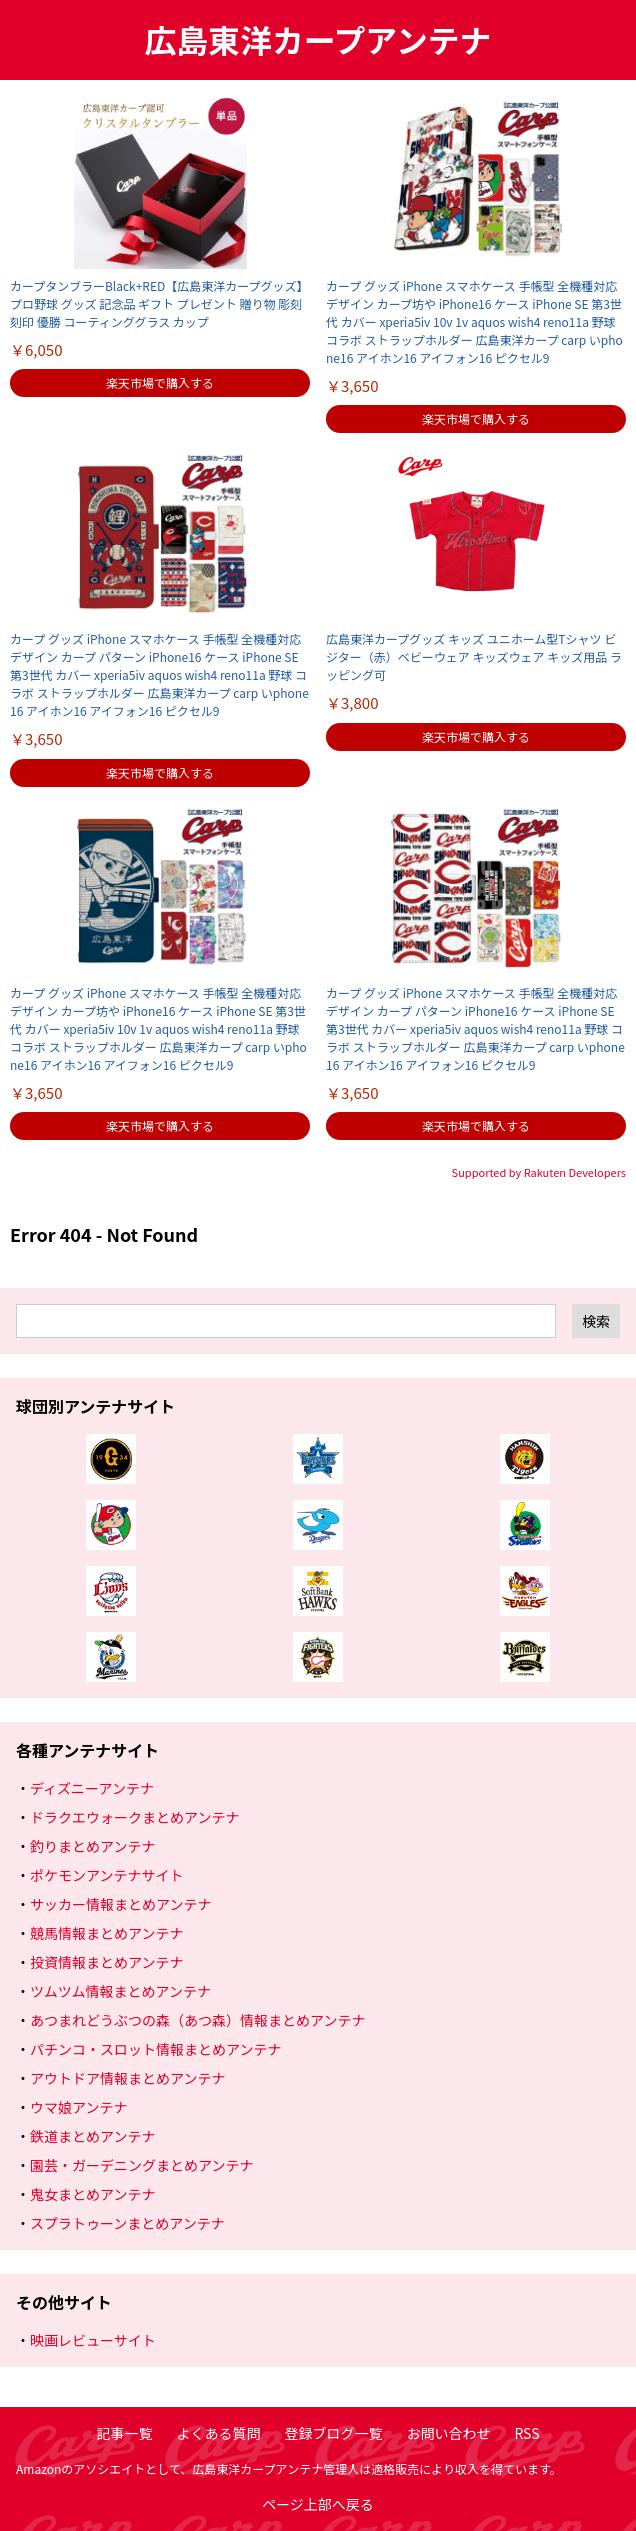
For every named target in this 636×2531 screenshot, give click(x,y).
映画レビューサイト (93, 2340)
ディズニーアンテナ (92, 1788)
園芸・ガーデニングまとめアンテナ (141, 2165)
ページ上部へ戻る (318, 2504)
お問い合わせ (448, 2433)
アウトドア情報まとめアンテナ (127, 2078)
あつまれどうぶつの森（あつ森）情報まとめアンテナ (197, 2020)
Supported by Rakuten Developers (539, 1172)
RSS (526, 2433)
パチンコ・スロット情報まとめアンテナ (155, 2049)
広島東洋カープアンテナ (318, 39)
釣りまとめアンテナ (92, 1846)
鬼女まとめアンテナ (92, 2194)
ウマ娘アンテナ (78, 2107)
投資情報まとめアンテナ (106, 1962)
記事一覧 (124, 2433)
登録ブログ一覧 (333, 2433)
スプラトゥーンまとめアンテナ (127, 2223)
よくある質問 (218, 2433)
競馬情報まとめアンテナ (106, 1933)
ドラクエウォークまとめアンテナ (134, 1817)
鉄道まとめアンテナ (92, 2136)
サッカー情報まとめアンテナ (120, 1904)
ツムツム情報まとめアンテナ (120, 1991)
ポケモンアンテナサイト (106, 1875)
